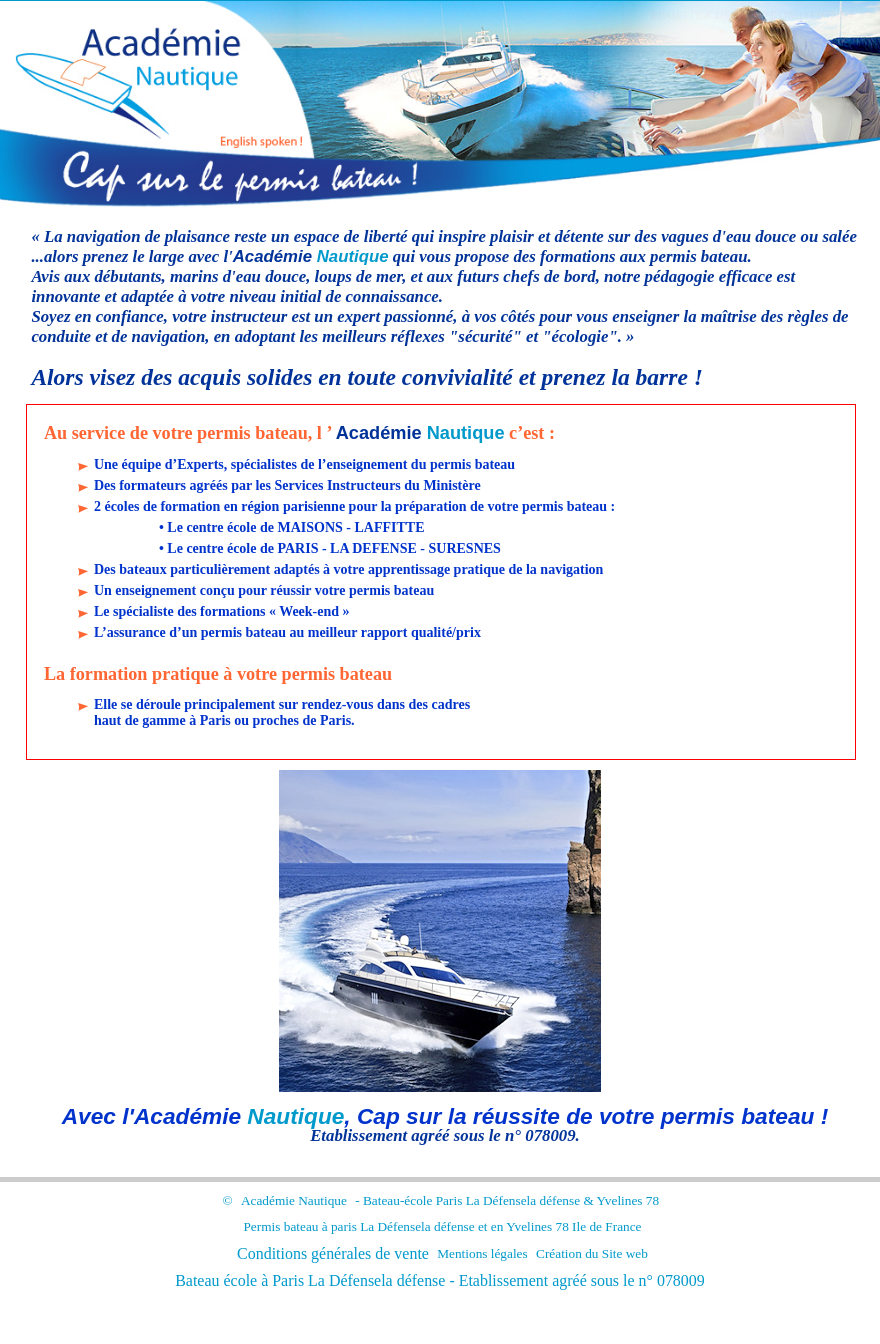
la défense (554, 1200)
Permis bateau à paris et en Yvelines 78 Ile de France (442, 1226)
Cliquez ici (762, 31)
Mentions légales (482, 1253)
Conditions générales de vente (333, 1253)
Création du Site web (592, 1253)
